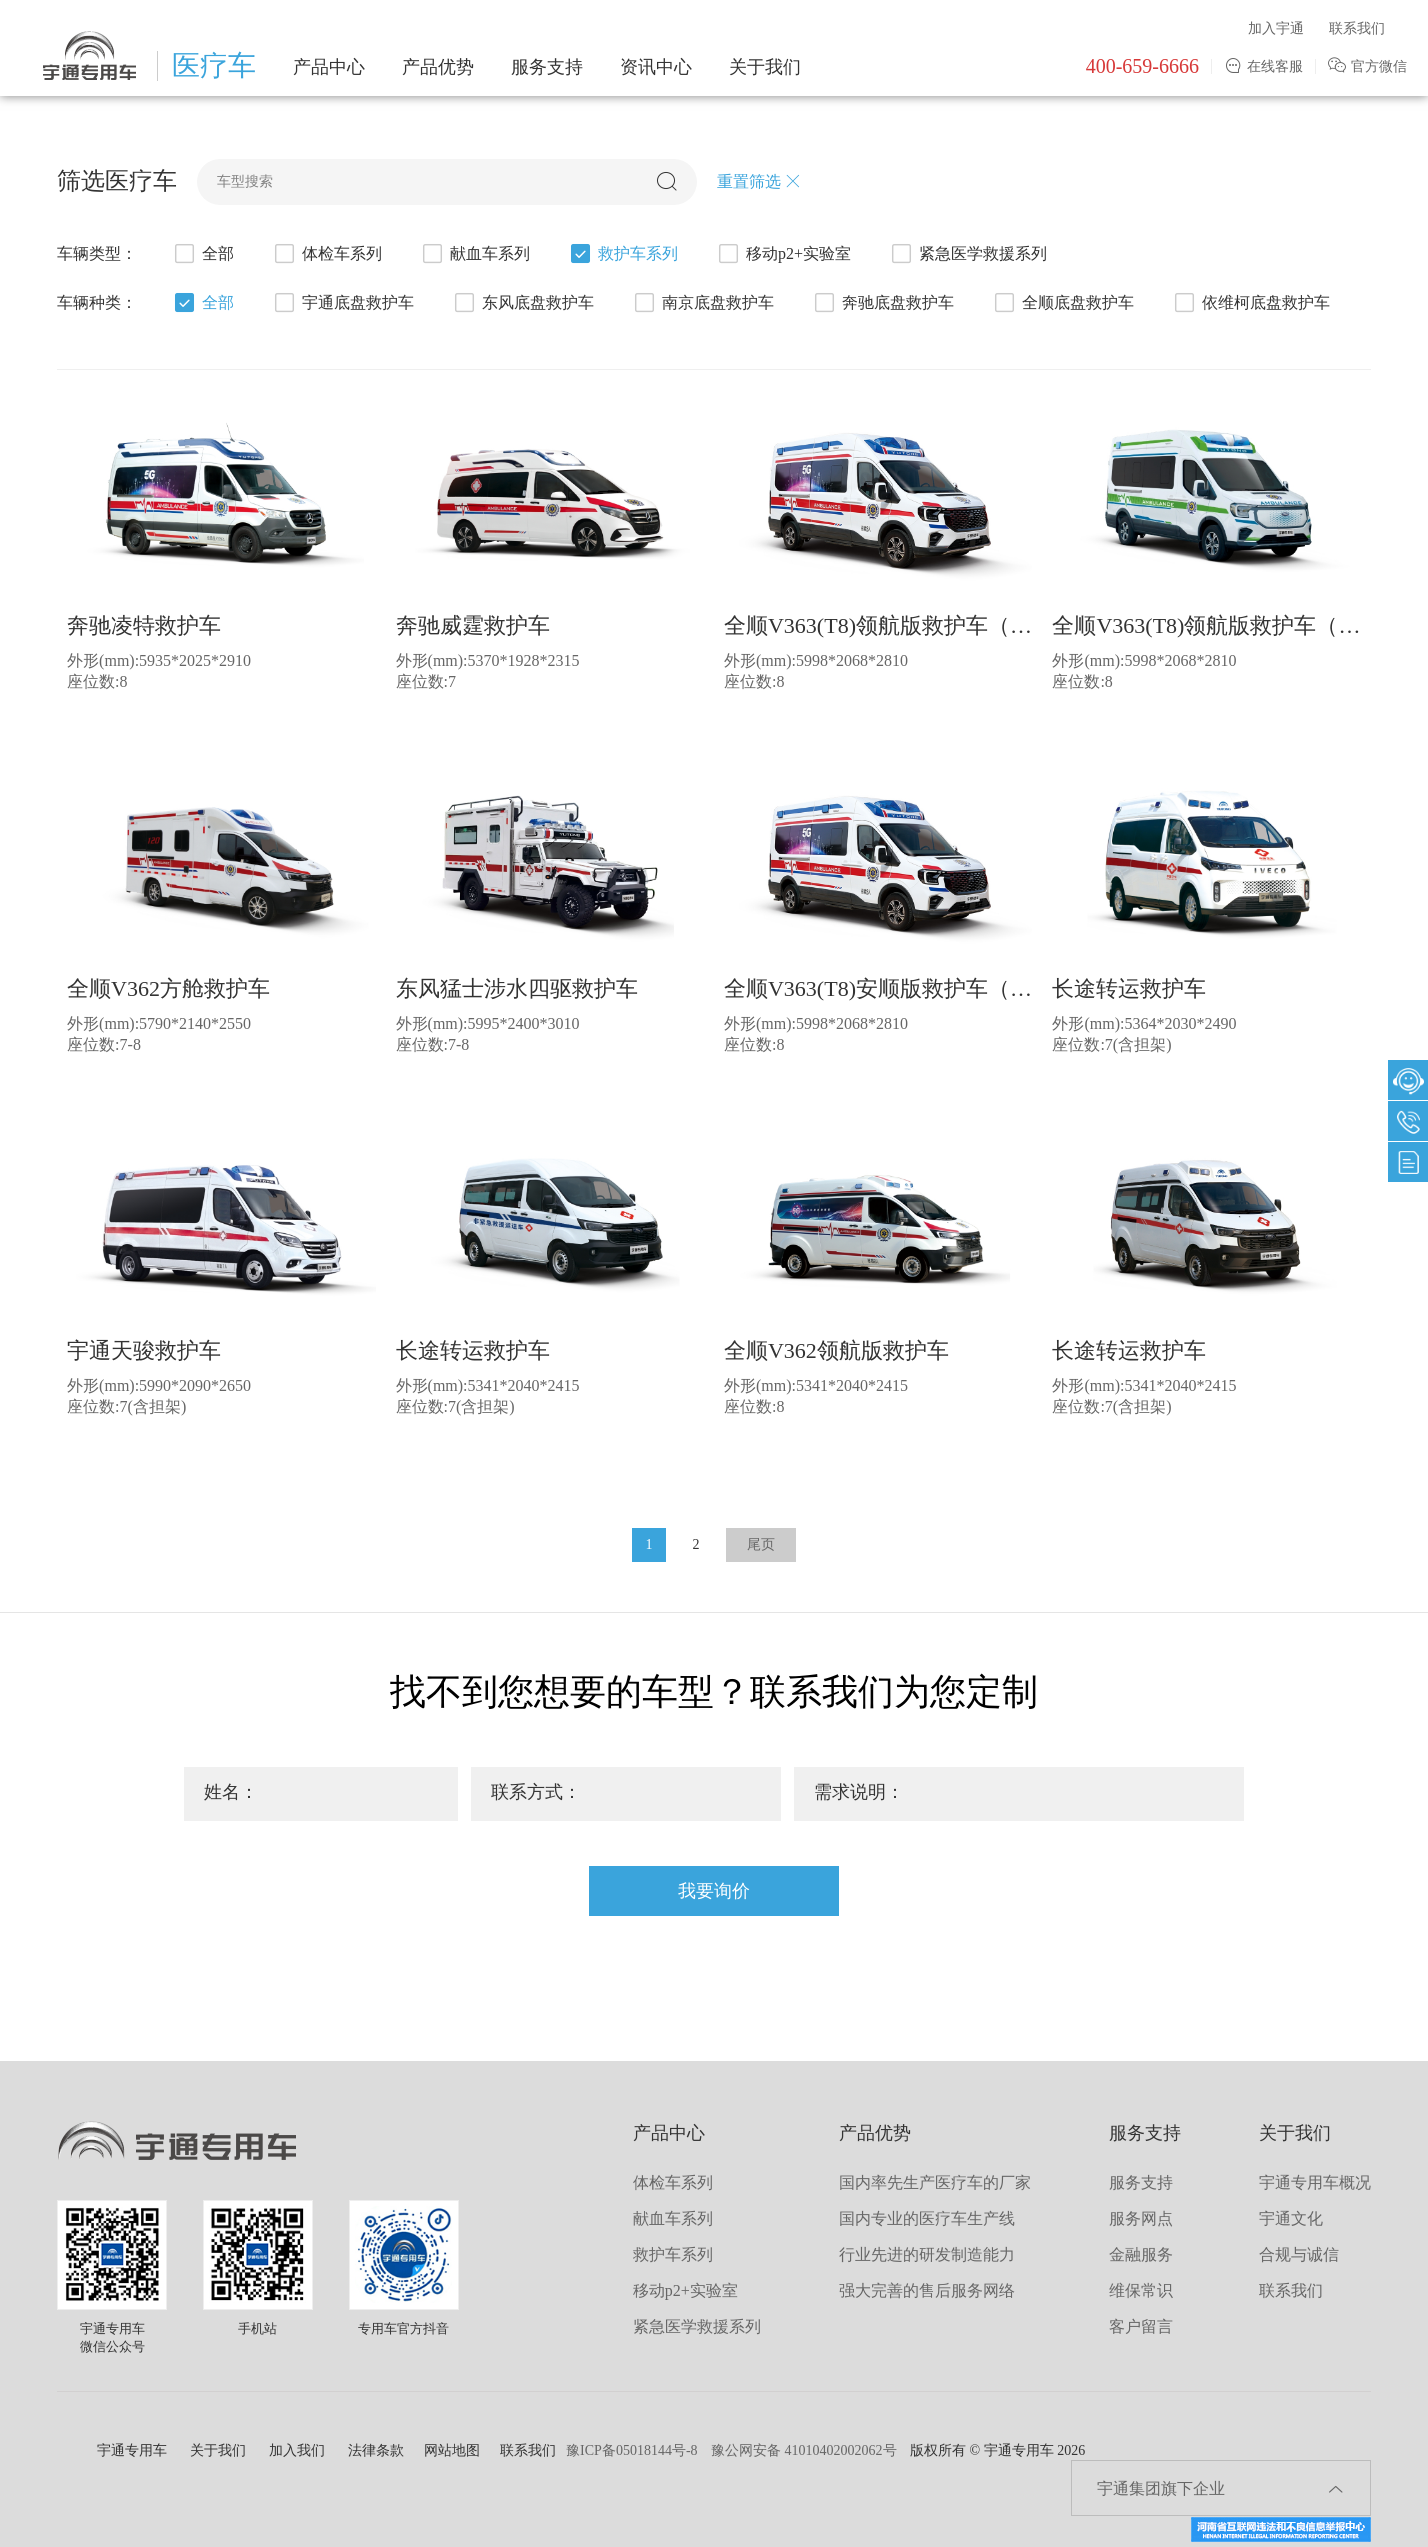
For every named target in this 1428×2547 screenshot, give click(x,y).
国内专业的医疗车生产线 (927, 2218)
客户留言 (1141, 2326)
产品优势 (438, 67)
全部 (203, 255)
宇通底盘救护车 (343, 304)
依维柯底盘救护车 (1251, 304)
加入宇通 (1276, 28)
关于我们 (765, 67)
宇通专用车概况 (1315, 2182)
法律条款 (376, 2450)
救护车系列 (623, 255)
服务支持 (547, 67)
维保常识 (1141, 2290)
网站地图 (452, 2450)
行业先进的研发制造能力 (927, 2254)
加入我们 (297, 2450)
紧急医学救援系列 (968, 255)
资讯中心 (656, 67)
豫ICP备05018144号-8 (631, 2450)
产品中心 (329, 67)
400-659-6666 (1142, 66)
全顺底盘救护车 (1063, 304)
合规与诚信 (1299, 2254)
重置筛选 (759, 181)
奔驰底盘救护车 (883, 304)
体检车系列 (327, 255)
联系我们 (1357, 28)
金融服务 (1141, 2254)
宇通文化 (1291, 2218)
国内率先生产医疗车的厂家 (935, 2182)
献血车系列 (475, 255)
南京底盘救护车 (703, 304)
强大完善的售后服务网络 (927, 2290)
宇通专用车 (132, 2450)
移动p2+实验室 (783, 255)
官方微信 (1367, 66)
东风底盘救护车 (523, 304)
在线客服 (1263, 66)
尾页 (761, 1544)
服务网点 (1141, 2218)
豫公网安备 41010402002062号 (804, 2450)
